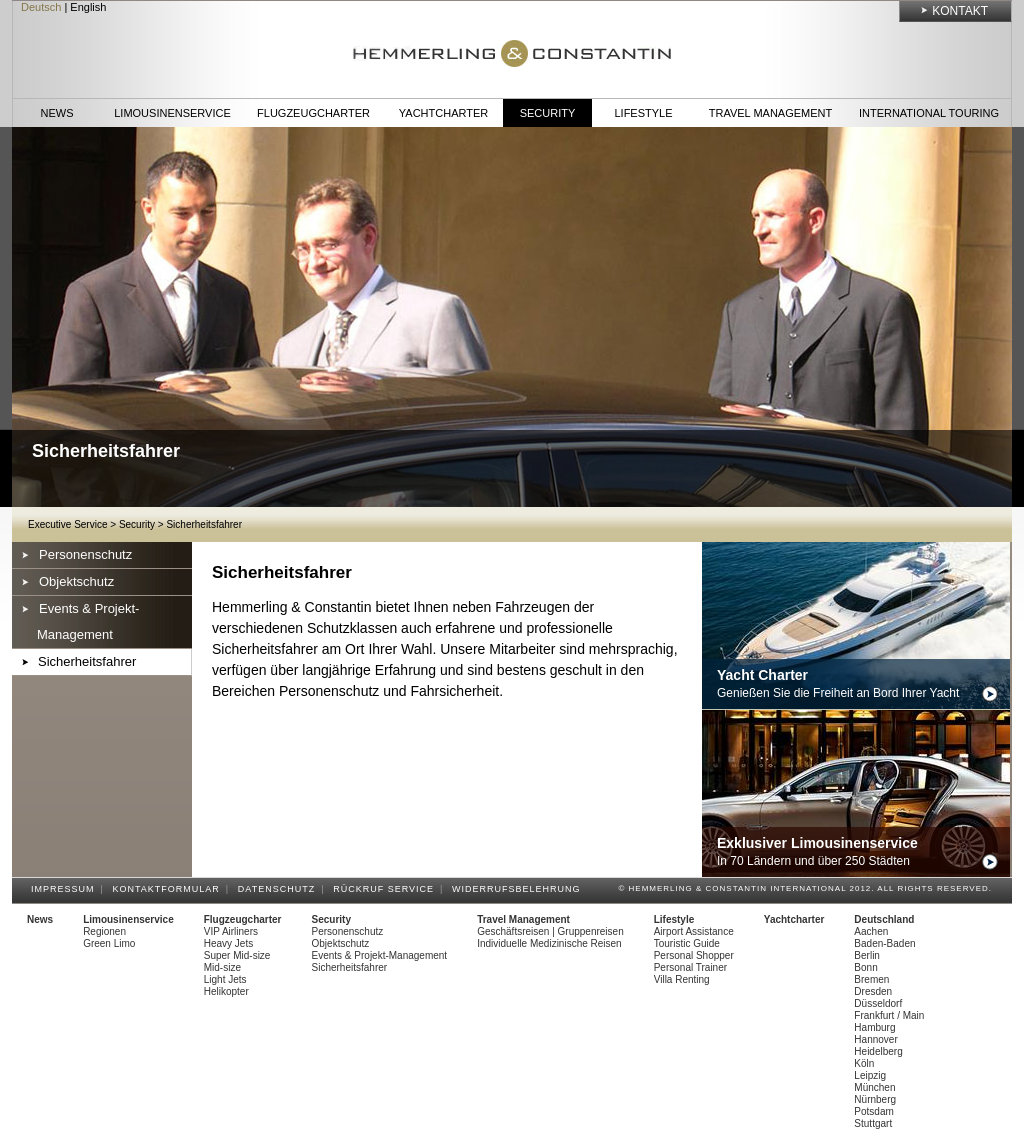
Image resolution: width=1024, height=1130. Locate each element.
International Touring (929, 113)
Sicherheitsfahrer (204, 524)
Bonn (865, 967)
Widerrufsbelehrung (519, 889)
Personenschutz (85, 554)
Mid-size (222, 967)
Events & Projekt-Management (88, 621)
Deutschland (884, 919)
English (88, 7)
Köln (864, 1063)
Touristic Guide (687, 943)
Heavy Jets (228, 943)
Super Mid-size (237, 955)
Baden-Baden (884, 943)
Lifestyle (643, 113)
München (874, 1087)
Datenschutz (279, 889)
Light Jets (225, 979)
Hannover (875, 1039)
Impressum (66, 889)
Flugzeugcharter (313, 113)
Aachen (871, 931)
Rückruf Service (386, 889)
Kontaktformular (169, 889)
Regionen (104, 931)
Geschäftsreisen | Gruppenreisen (550, 931)
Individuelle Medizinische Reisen (549, 943)
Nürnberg (875, 1099)
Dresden (873, 991)
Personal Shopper (694, 955)
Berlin (867, 955)
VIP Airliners (231, 931)
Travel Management (770, 113)
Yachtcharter (443, 113)
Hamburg (874, 1027)
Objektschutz (76, 581)
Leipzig (870, 1075)
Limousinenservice (172, 113)
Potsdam (873, 1111)
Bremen (871, 979)
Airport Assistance (694, 931)
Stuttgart (873, 1123)
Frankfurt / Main (889, 1015)
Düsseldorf (878, 1003)
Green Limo (109, 943)
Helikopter (226, 991)
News (57, 113)
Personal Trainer (690, 967)
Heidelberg (878, 1051)
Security (548, 113)
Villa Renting (682, 979)
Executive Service (67, 524)
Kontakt (960, 11)
